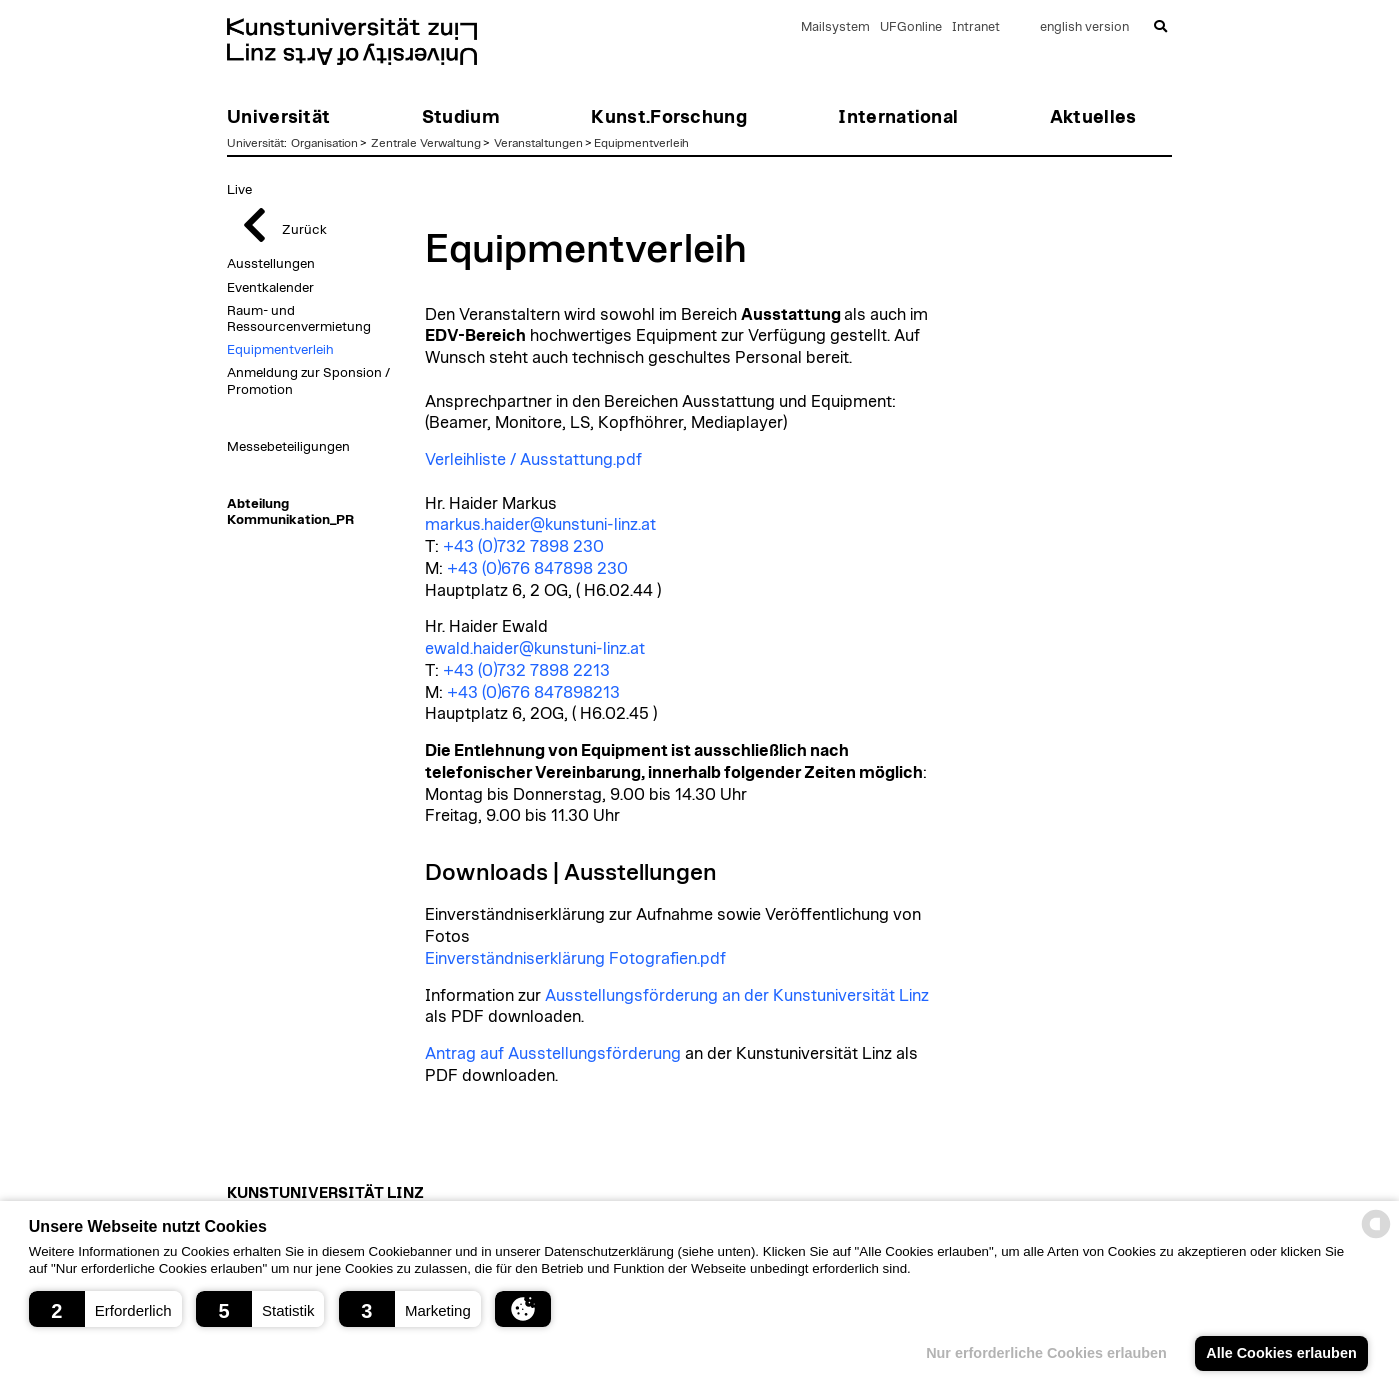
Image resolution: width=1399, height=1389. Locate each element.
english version (1084, 27)
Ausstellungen (271, 264)
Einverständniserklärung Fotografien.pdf (575, 959)
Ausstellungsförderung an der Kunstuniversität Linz (737, 996)
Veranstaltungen (538, 143)
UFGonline (911, 27)
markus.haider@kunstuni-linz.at (540, 525)
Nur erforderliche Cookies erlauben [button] (1046, 1353)
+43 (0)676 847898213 (533, 693)
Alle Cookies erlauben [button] (1281, 1353)
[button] (105, 1309)
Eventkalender (270, 288)
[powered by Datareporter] (1376, 1236)
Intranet (976, 27)
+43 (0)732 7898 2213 (526, 671)
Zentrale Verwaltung (426, 143)
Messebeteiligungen (288, 447)
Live (239, 190)
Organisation (324, 143)
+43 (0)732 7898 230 (523, 547)
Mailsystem (835, 27)
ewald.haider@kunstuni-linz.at (535, 649)
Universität (255, 143)
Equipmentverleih (641, 143)
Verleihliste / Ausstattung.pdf (533, 460)
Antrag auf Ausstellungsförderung (553, 1054)
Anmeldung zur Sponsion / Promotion (308, 381)
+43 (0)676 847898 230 (537, 569)
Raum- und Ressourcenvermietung (299, 319)
